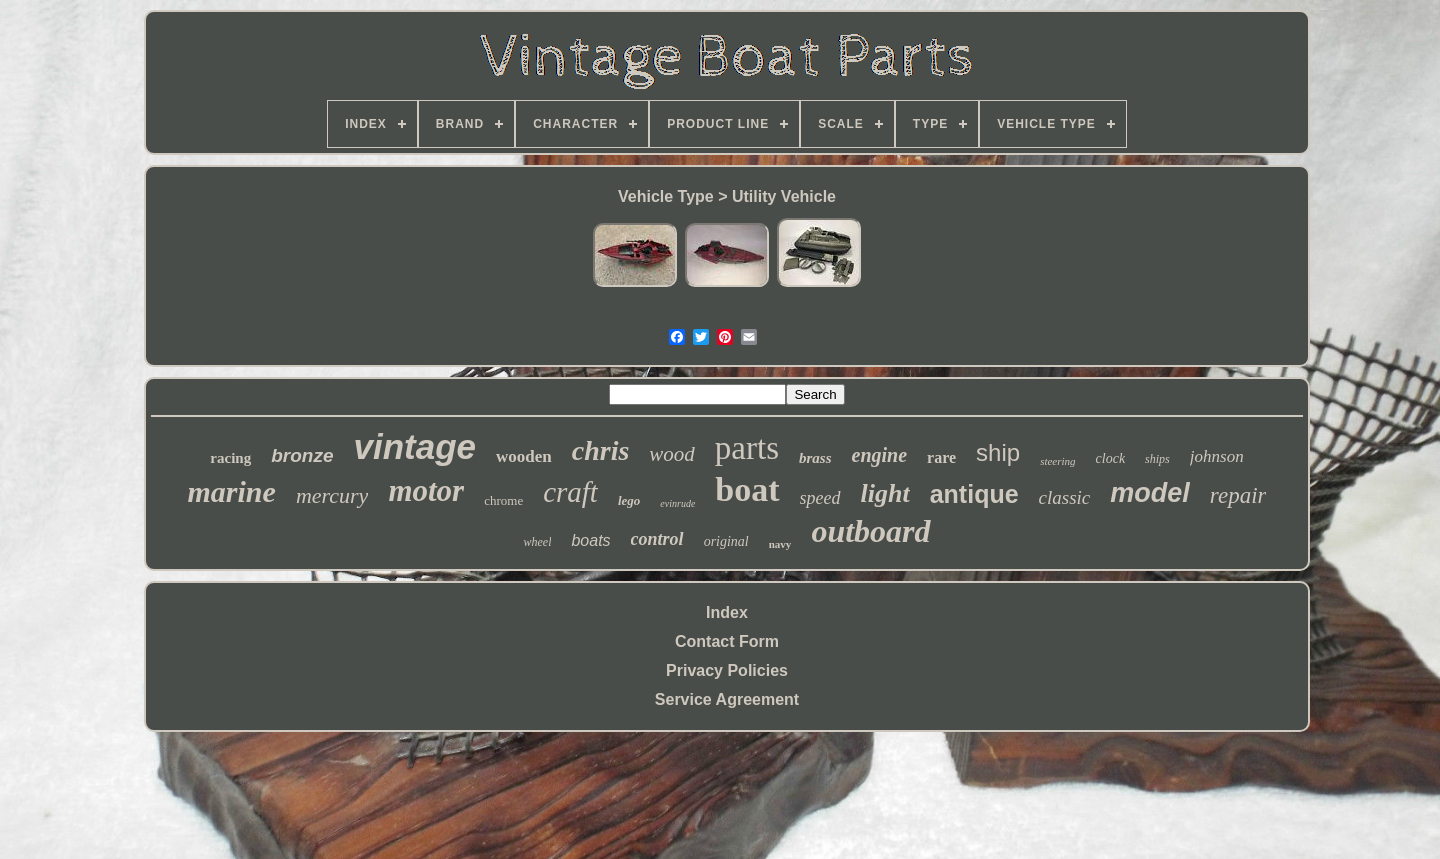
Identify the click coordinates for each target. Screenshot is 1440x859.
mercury (332, 495)
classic (1065, 497)
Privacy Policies (727, 670)
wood (672, 454)
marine (232, 491)
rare (941, 457)
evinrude (677, 503)
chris (601, 450)
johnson (1217, 456)
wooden (524, 456)
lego (629, 500)
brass (815, 458)
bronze (302, 455)
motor (426, 490)
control (657, 539)
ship (998, 452)
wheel (537, 542)
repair (1238, 495)
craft (570, 492)
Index (727, 612)
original (726, 541)
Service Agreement (727, 699)
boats (590, 540)
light (885, 493)
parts (747, 448)
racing (230, 458)
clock (1111, 458)
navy (780, 544)
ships (1157, 459)
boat (747, 489)
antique (974, 494)
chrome (503, 500)
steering (1057, 461)
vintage (414, 446)
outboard (870, 531)
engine (880, 455)
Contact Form (727, 641)
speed (820, 498)
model (1150, 493)
